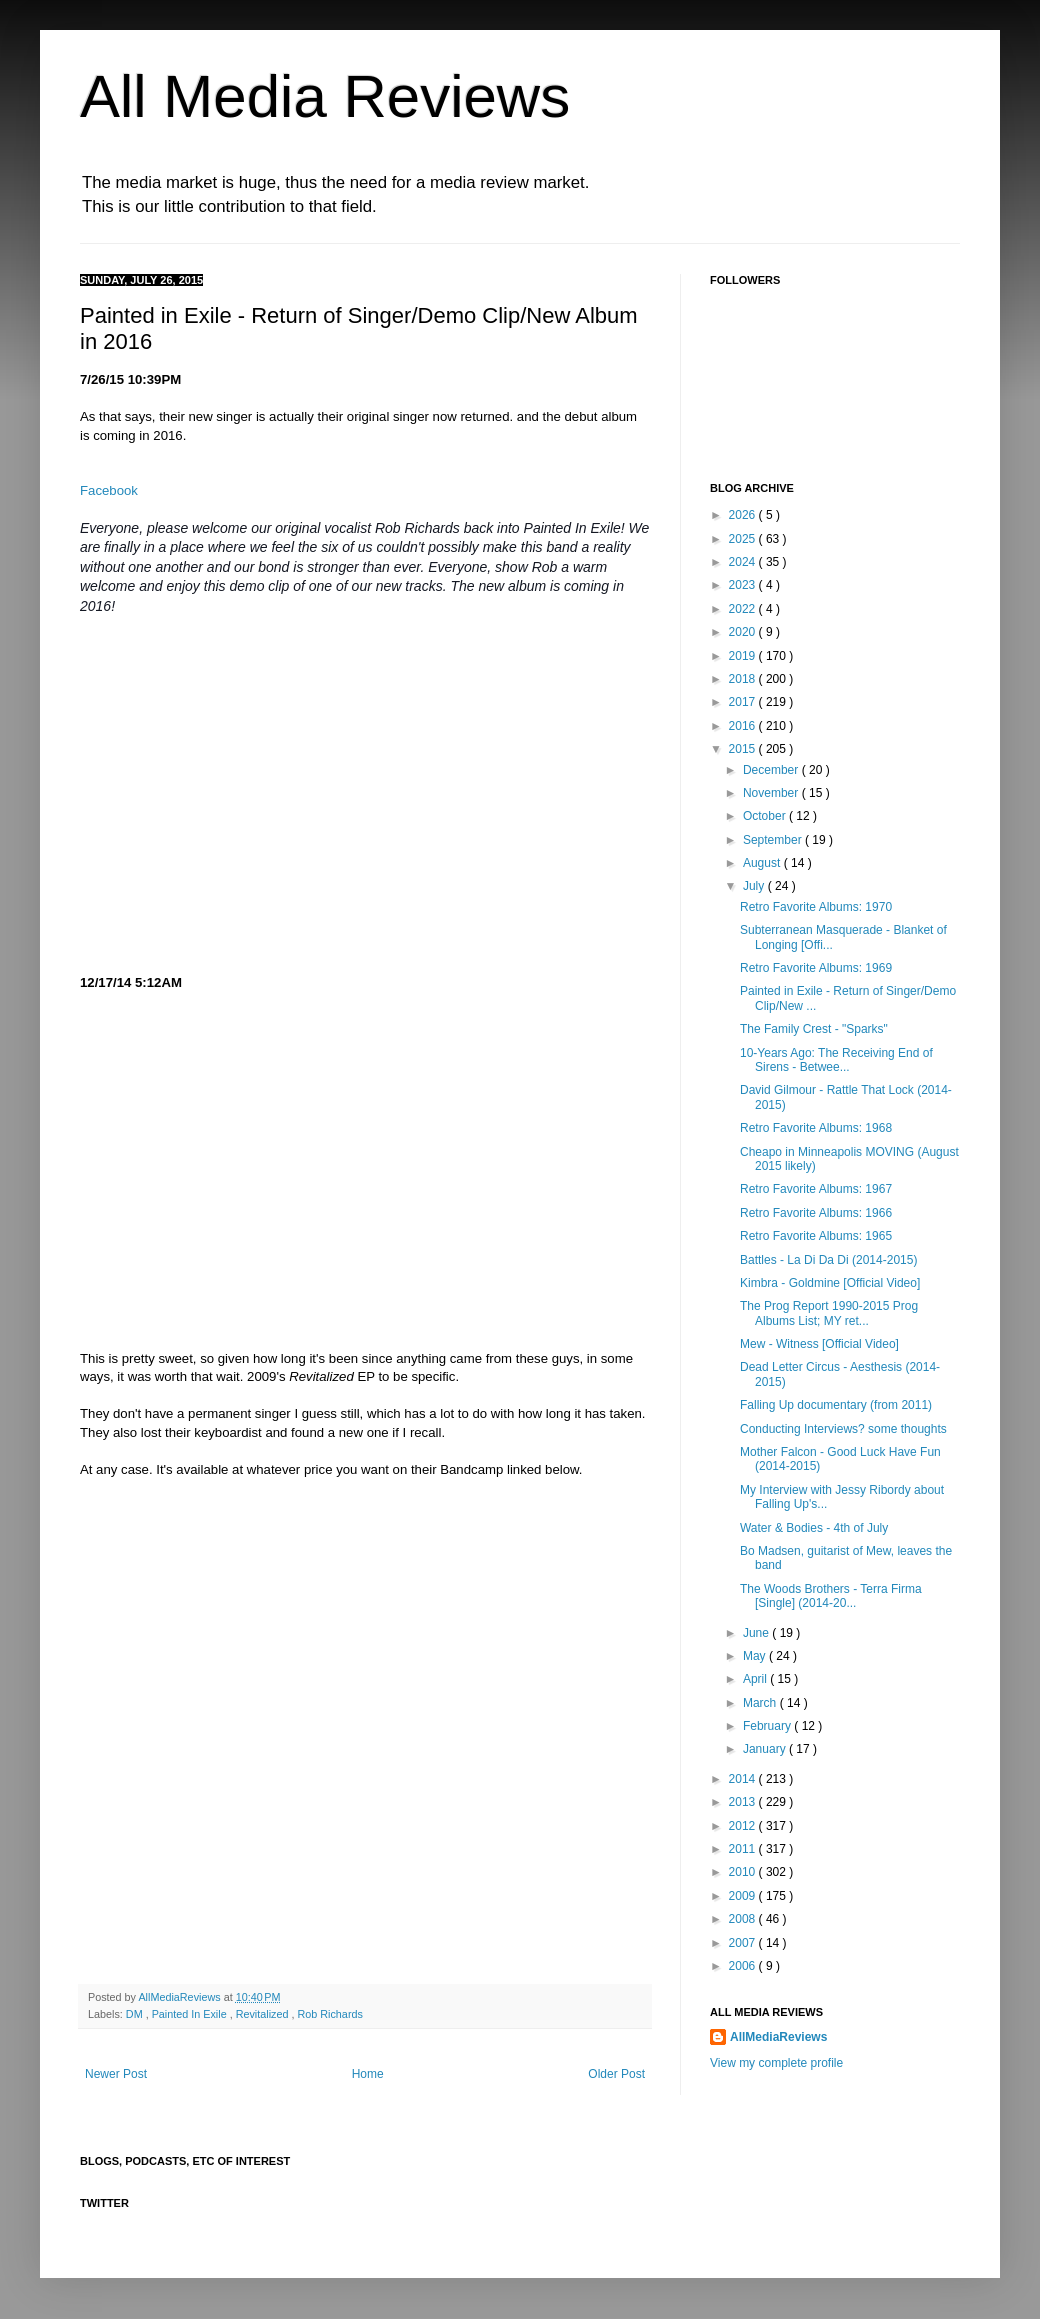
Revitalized (264, 2014)
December (772, 770)
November (772, 793)
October (766, 816)
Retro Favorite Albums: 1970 (816, 907)
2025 (744, 539)
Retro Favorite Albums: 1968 (816, 1128)
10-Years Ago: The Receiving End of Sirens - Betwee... (836, 1060)
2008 (744, 1919)
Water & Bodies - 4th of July (814, 1528)
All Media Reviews (325, 96)
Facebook (109, 490)
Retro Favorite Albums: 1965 (816, 1236)
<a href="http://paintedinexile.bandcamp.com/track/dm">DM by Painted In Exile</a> (255, 1737)
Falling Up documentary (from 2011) (836, 1405)
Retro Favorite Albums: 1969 (816, 968)
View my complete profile (776, 2063)
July (755, 886)
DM (136, 2014)
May (756, 1656)
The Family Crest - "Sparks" (814, 1029)
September (774, 840)
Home (368, 2074)
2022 (744, 609)
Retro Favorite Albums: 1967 (816, 1189)
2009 (744, 1896)
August (763, 863)
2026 (744, 515)
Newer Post (116, 2074)
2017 (744, 702)
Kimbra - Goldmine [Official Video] (830, 1283)
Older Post (616, 2074)
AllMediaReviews (180, 1997)
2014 (744, 1779)
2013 (744, 1802)
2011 (744, 1849)
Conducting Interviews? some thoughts (843, 1429)
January (766, 1749)
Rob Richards (329, 2014)
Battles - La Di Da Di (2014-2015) (828, 1260)
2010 (744, 1872)
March (761, 1703)
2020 (744, 632)
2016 (744, 726)
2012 (744, 1826)
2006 (744, 1966)
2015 (744, 749)
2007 (744, 1943)
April (756, 1679)
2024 (744, 562)
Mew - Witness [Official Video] (819, 1344)
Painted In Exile (191, 2014)
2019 (744, 656)
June (757, 1633)
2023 (744, 585)
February (768, 1726)
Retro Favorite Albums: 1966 (816, 1213)
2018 (744, 679)
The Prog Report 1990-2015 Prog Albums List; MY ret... (829, 1313)
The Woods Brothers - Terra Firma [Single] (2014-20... (831, 1596)
